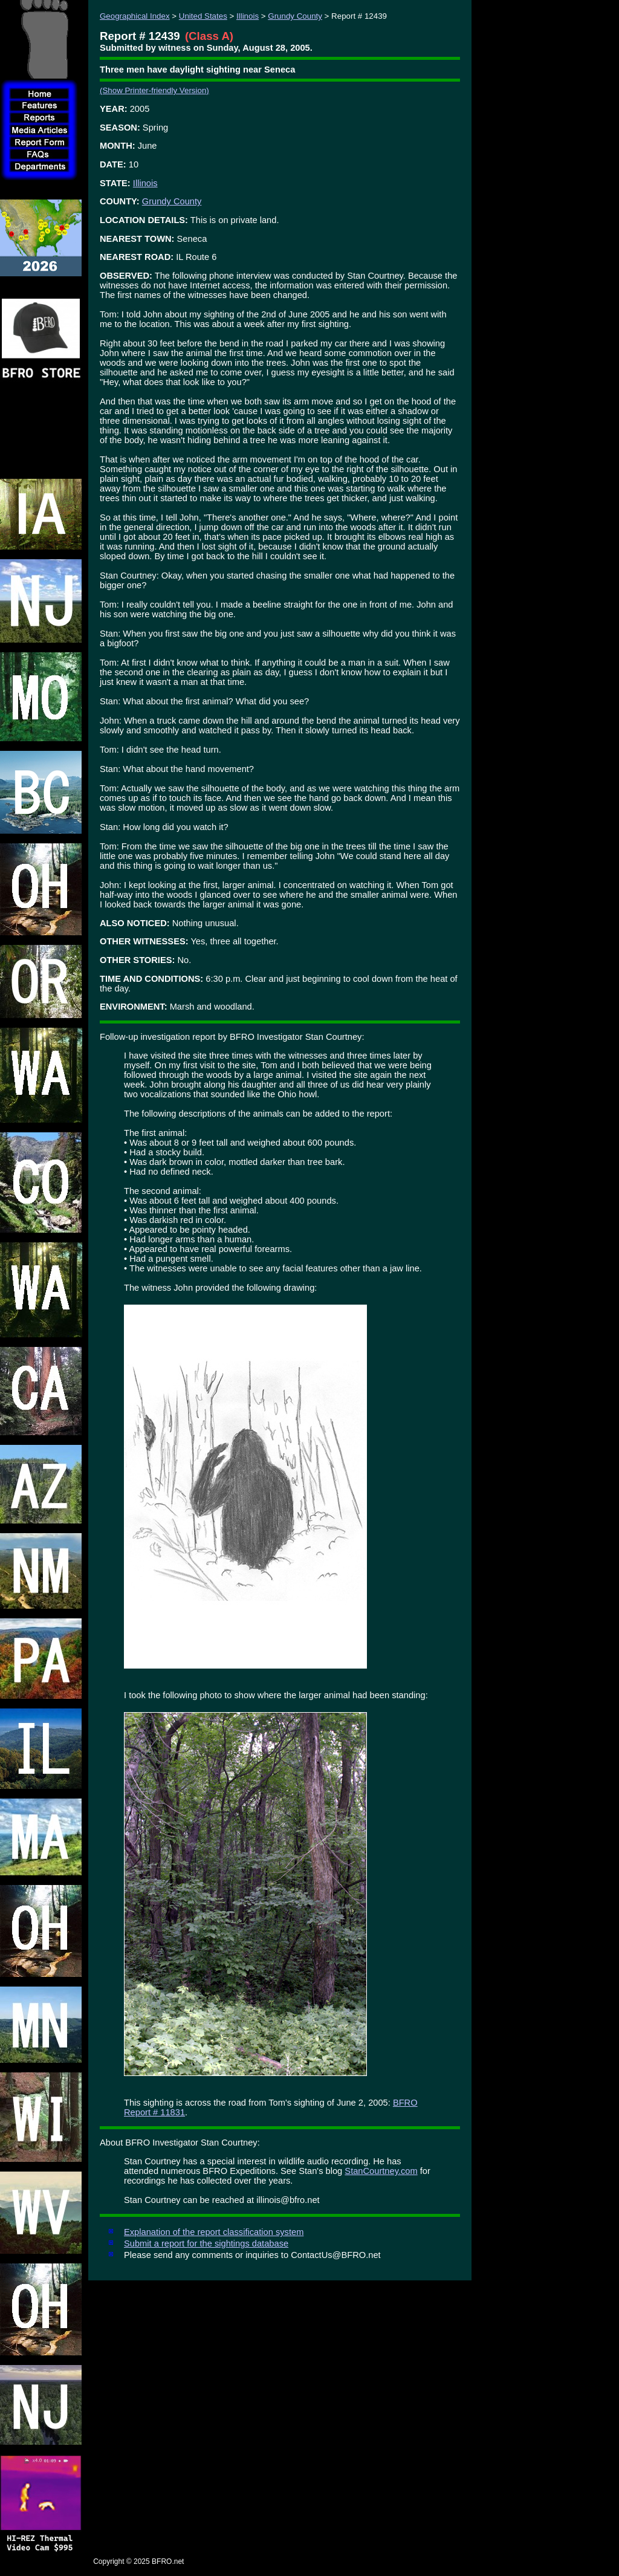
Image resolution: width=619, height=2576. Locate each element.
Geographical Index (135, 16)
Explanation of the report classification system (213, 2232)
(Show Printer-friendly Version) (154, 90)
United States (203, 16)
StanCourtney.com (381, 2171)
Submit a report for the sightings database (206, 2243)
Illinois (247, 16)
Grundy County (295, 16)
